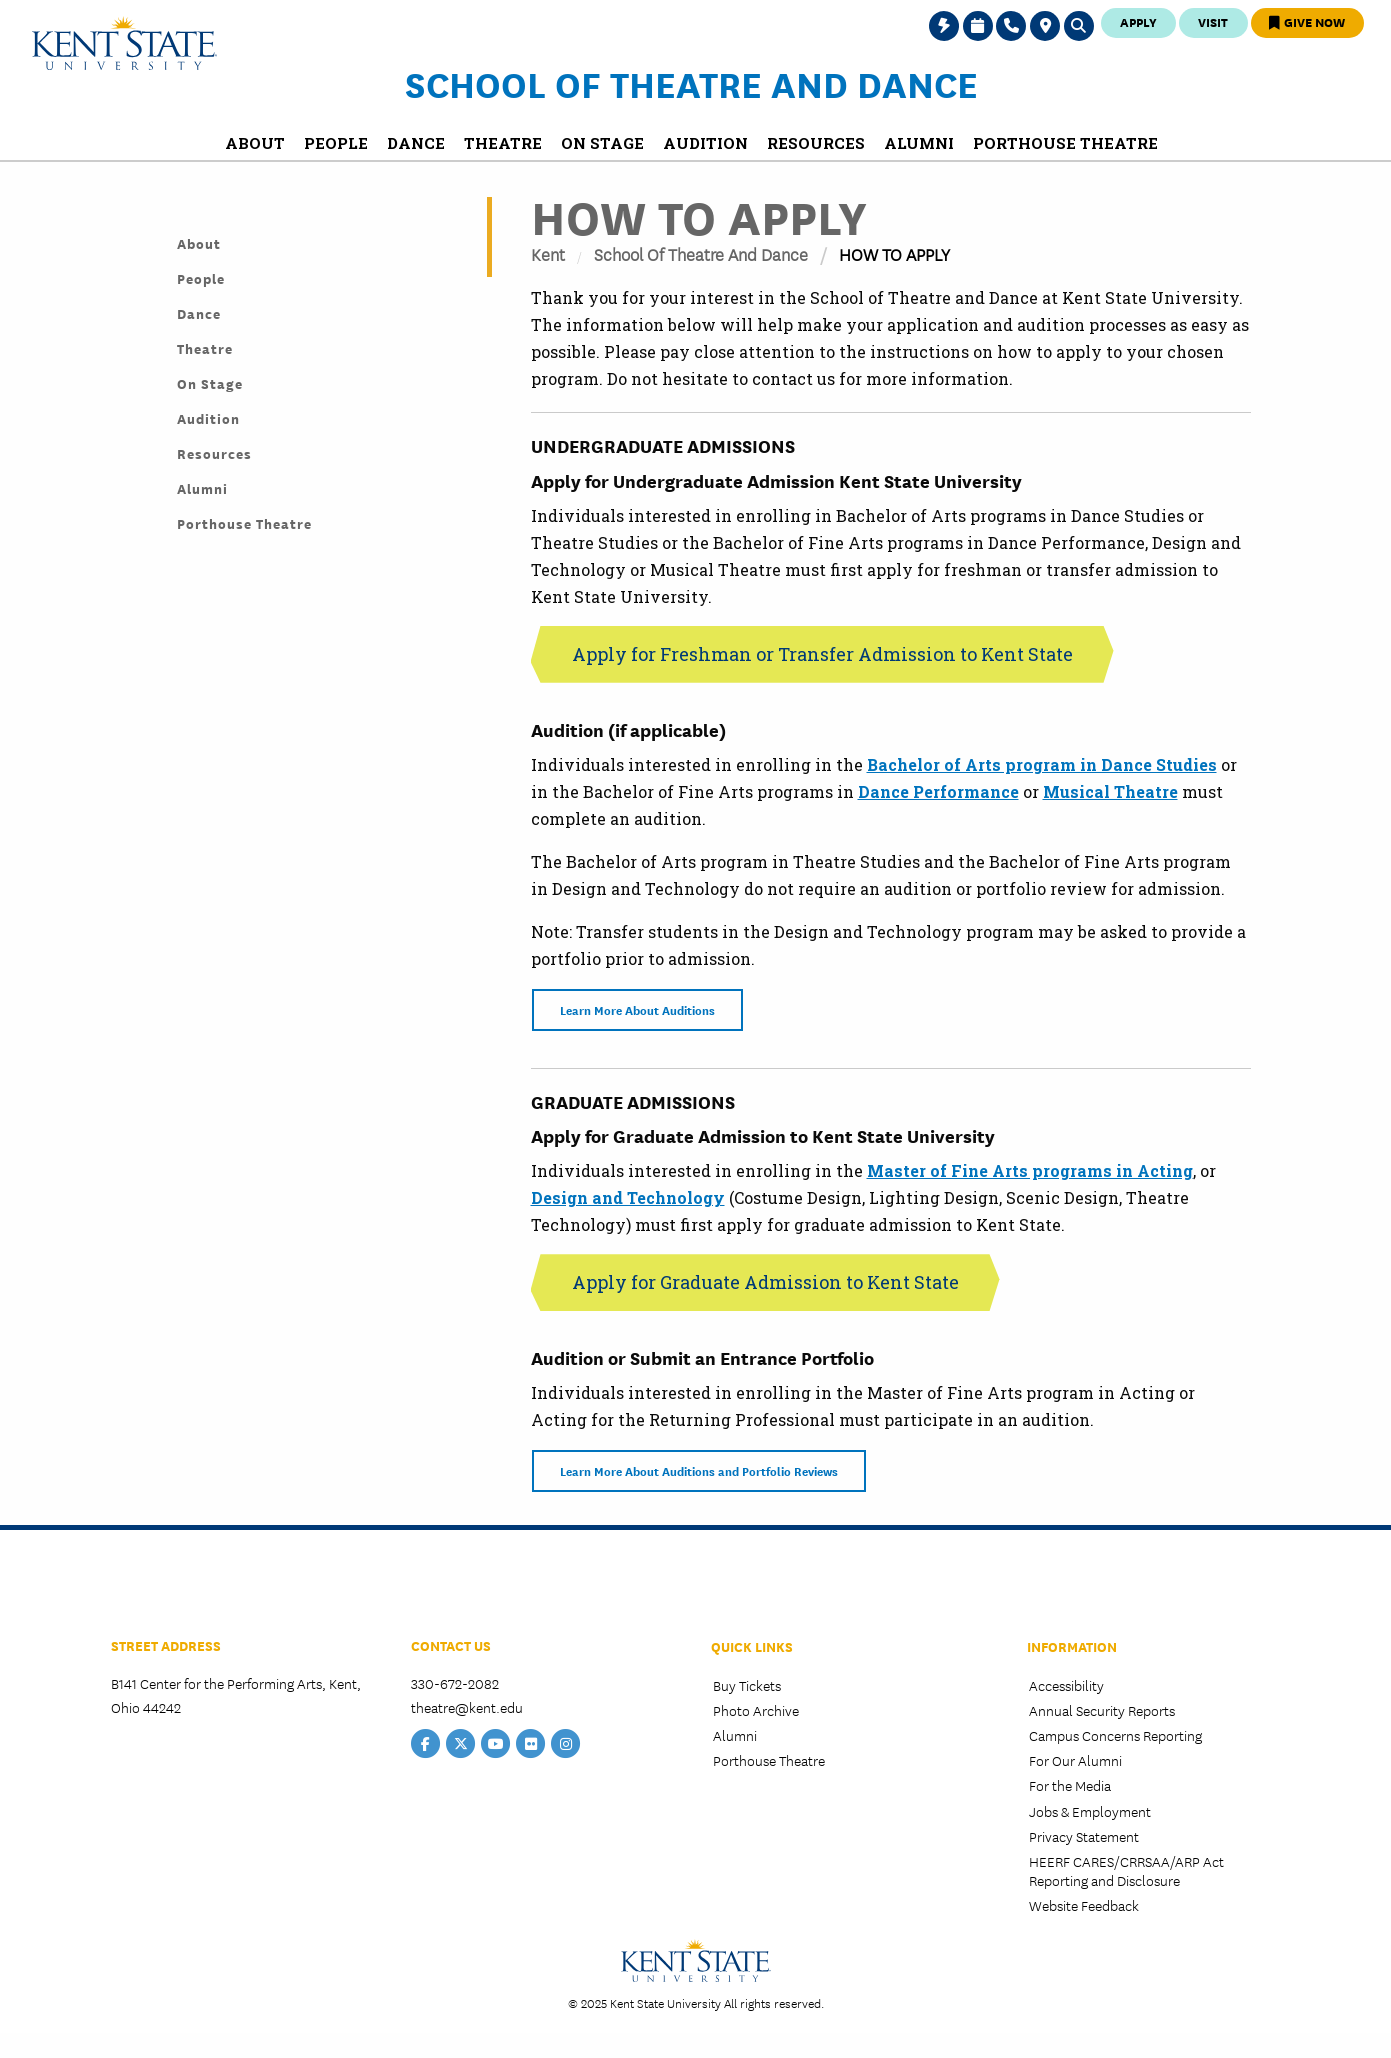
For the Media (1070, 1785)
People (201, 278)
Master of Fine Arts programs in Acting (1030, 1170)
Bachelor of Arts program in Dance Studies (1042, 764)
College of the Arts (185, 1587)
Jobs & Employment (1090, 1811)
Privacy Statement (1084, 1836)
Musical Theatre (1110, 791)
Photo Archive (756, 1710)
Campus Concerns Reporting (1115, 1735)
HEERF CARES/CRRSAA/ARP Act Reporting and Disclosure (1126, 1870)
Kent (548, 253)
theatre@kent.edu (467, 1707)
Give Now (1307, 21)
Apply (1138, 21)
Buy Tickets (747, 1685)
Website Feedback (1084, 1905)
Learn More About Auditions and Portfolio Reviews (699, 1470)
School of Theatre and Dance (691, 83)
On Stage (210, 383)
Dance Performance (938, 791)
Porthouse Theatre (244, 523)
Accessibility (1066, 1685)
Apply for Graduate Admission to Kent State (765, 1282)
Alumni (202, 488)
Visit (1213, 21)
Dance (199, 313)
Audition (208, 418)
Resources (214, 453)
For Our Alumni (1075, 1760)
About (199, 243)
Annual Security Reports (1102, 1710)
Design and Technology (628, 1197)
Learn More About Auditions (637, 1009)
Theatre (205, 348)
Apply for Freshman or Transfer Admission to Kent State (822, 654)
